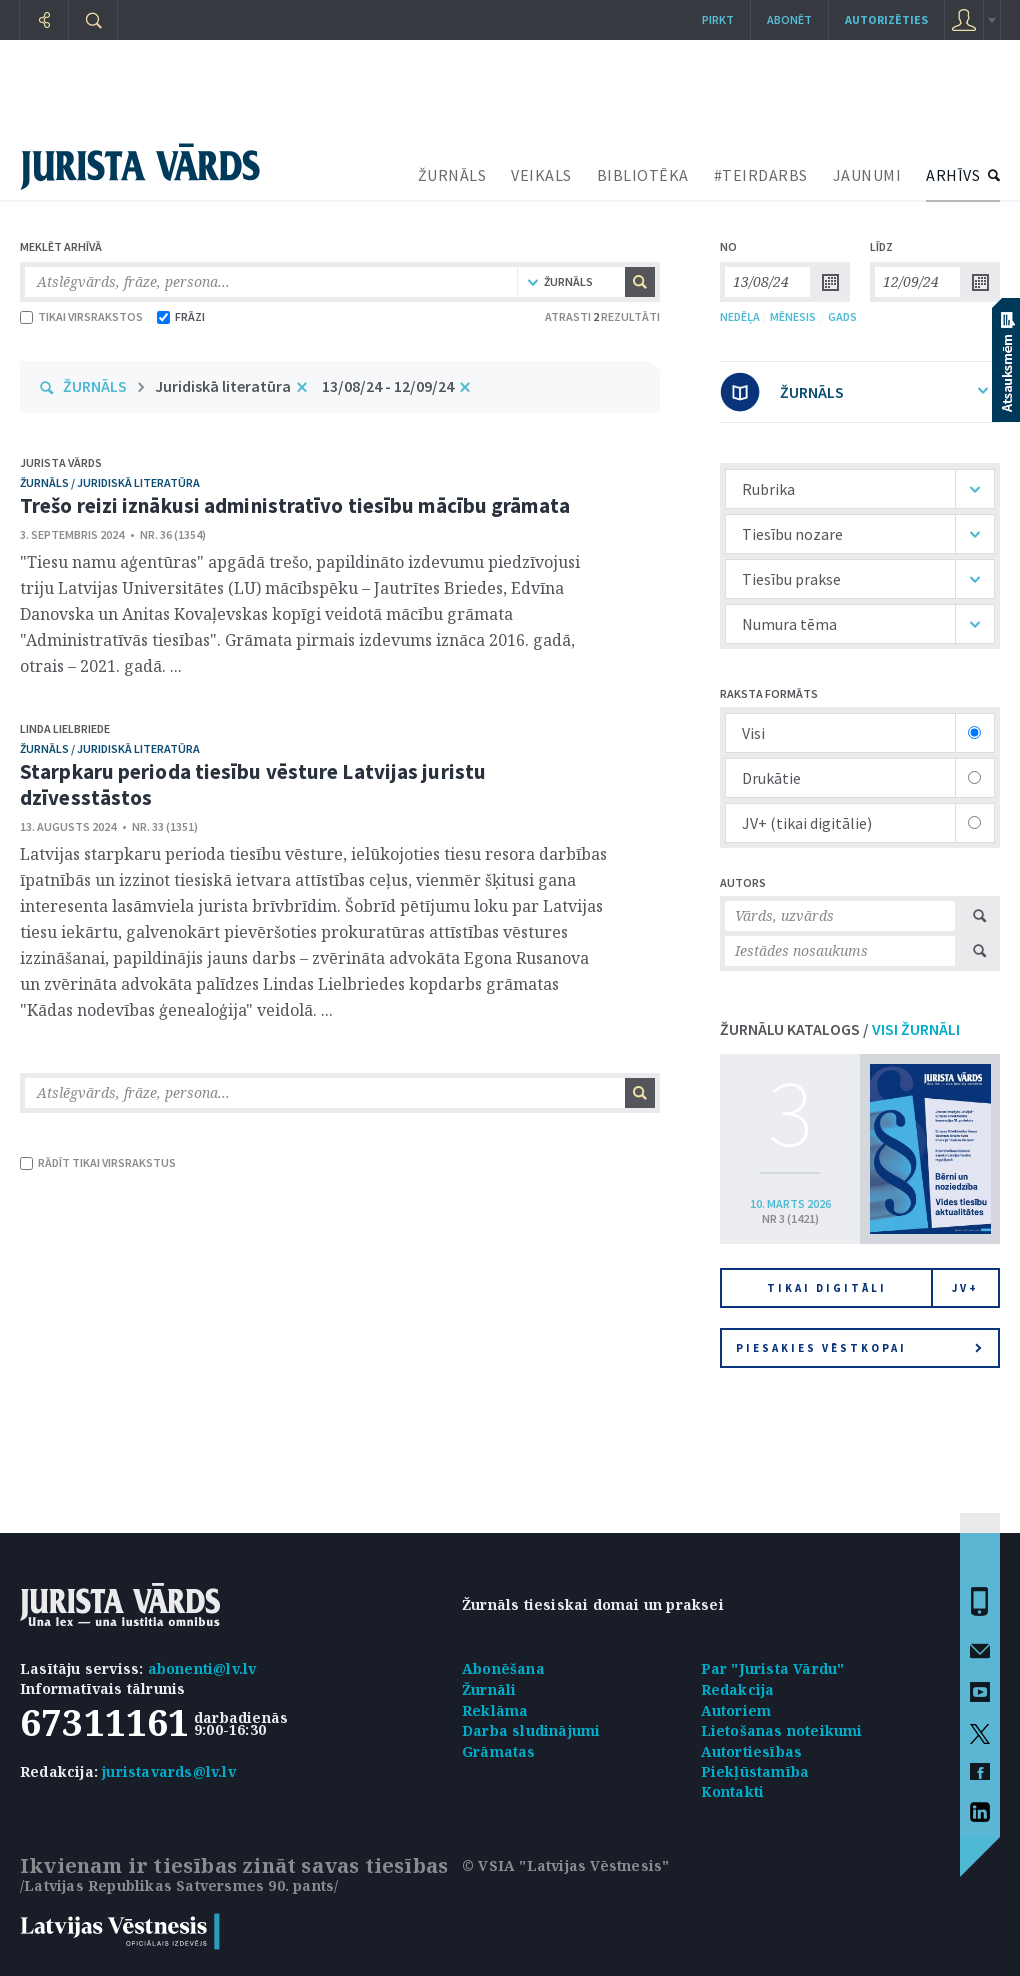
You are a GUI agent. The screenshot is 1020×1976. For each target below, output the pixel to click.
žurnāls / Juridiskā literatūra (110, 482)
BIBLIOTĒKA (643, 175)
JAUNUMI (867, 175)
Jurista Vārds (61, 462)
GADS (842, 316)
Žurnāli (489, 1689)
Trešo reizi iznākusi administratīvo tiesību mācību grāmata (295, 505)
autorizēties (886, 19)
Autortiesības (752, 1751)
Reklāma (495, 1710)
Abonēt (789, 19)
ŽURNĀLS (452, 175)
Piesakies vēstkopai (859, 1348)
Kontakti (733, 1791)
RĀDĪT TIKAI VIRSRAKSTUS (98, 1162)
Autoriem (736, 1710)
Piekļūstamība (755, 1771)
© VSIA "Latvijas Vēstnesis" (565, 1865)
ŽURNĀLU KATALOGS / (840, 1029)
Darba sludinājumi (531, 1730)
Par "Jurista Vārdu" (773, 1668)
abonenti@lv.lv (202, 1668)
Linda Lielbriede (65, 728)
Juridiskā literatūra (223, 386)
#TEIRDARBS (761, 175)
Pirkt (718, 19)
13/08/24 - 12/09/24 (388, 386)
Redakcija (738, 1689)
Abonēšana (503, 1668)
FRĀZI (181, 316)
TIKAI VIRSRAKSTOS (81, 316)
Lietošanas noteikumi (782, 1730)
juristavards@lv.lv (169, 1771)
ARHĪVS (953, 175)
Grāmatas (499, 1751)
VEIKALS (541, 175)
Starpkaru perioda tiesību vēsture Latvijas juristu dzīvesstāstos (253, 784)
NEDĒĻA (740, 316)
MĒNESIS (793, 316)
